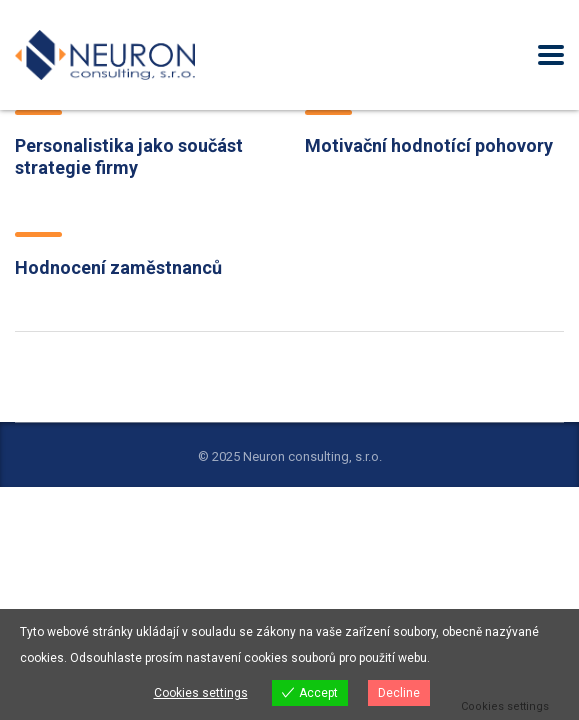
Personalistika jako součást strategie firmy (129, 156)
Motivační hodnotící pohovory (429, 145)
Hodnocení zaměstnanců (118, 267)
